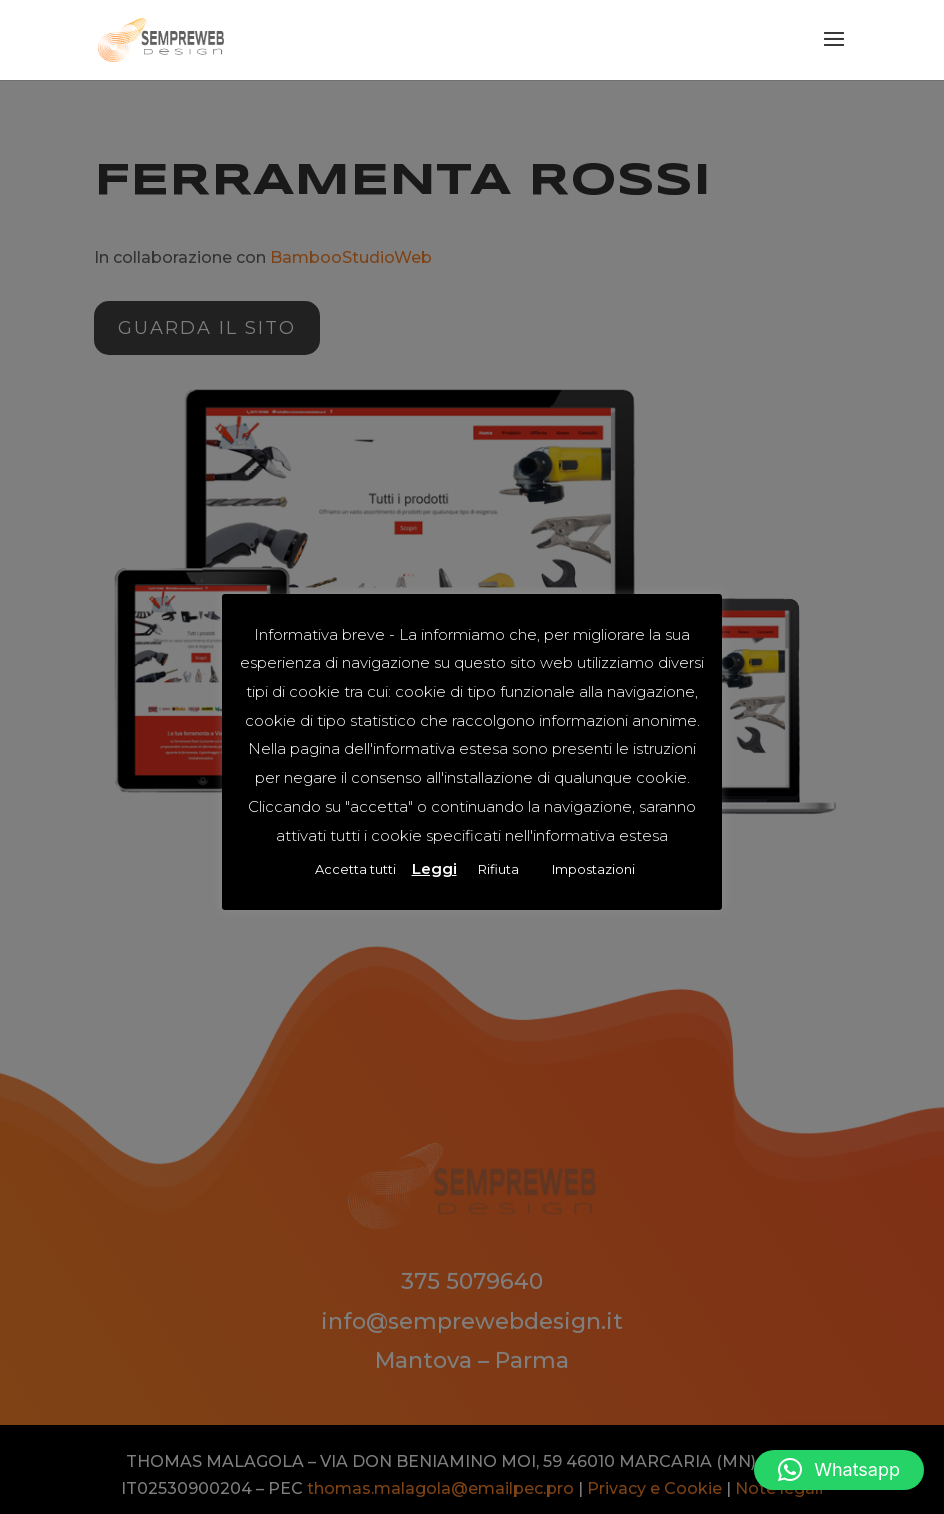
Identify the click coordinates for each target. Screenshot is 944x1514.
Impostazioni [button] (593, 869)
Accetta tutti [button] (355, 869)
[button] (839, 1470)
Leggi (434, 868)
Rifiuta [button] (498, 869)
